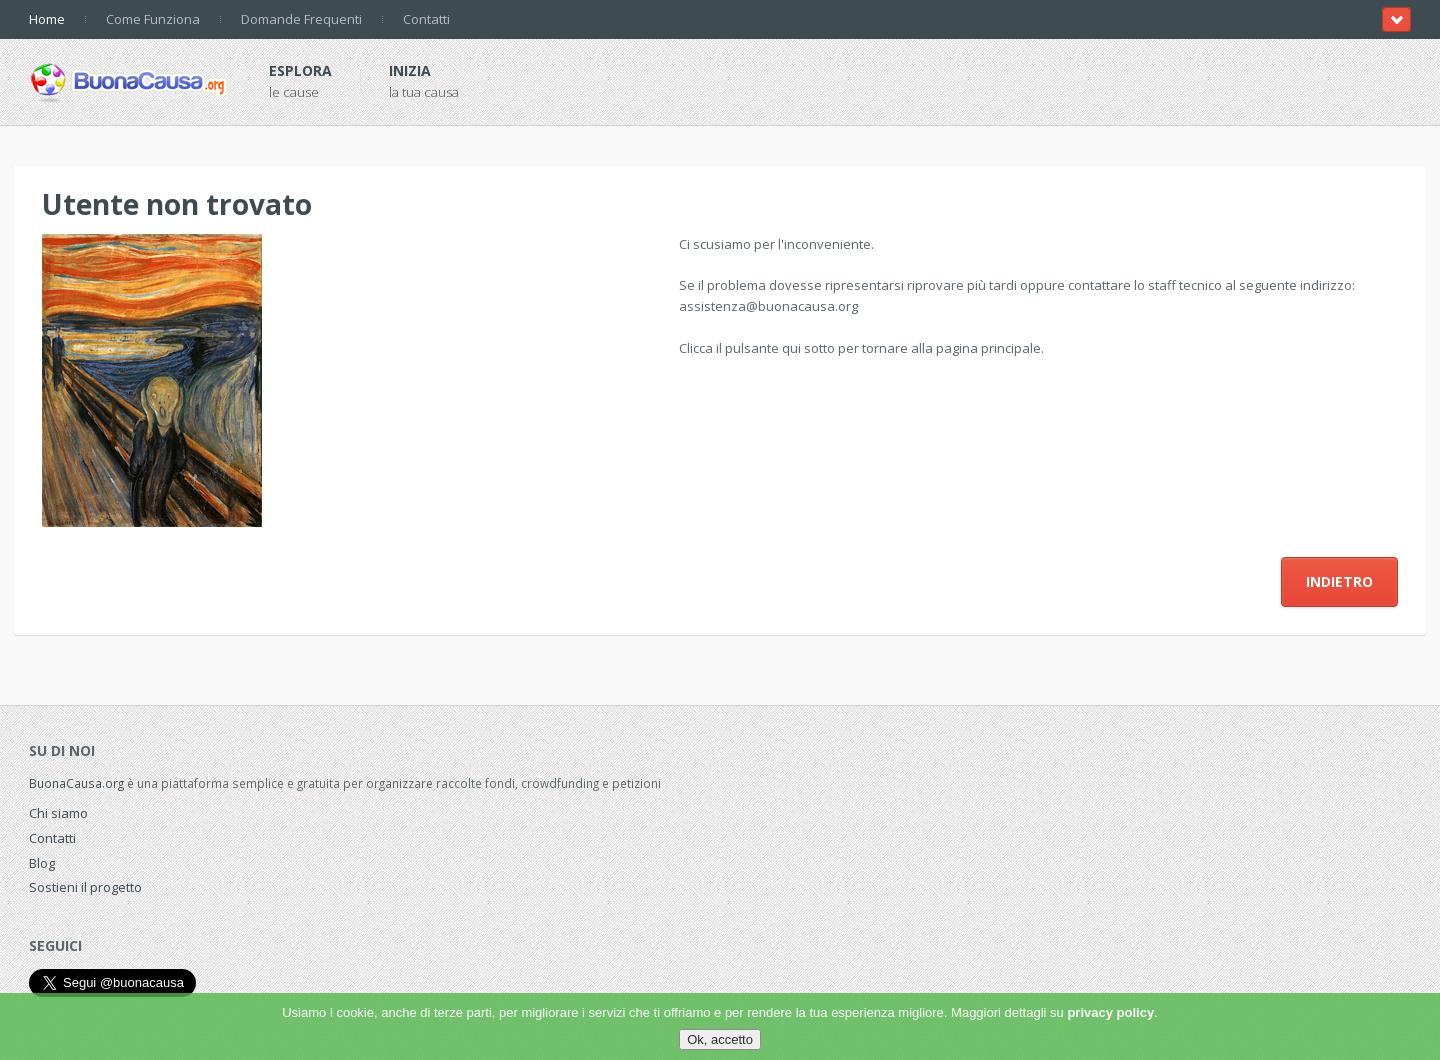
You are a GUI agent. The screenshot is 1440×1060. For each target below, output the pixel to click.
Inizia (410, 70)
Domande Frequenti (301, 19)
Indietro (1339, 581)
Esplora (300, 70)
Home (47, 19)
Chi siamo (58, 813)
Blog (42, 863)
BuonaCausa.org (76, 783)
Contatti (426, 19)
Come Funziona (153, 19)
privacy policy (1110, 1012)
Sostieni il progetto (85, 887)
